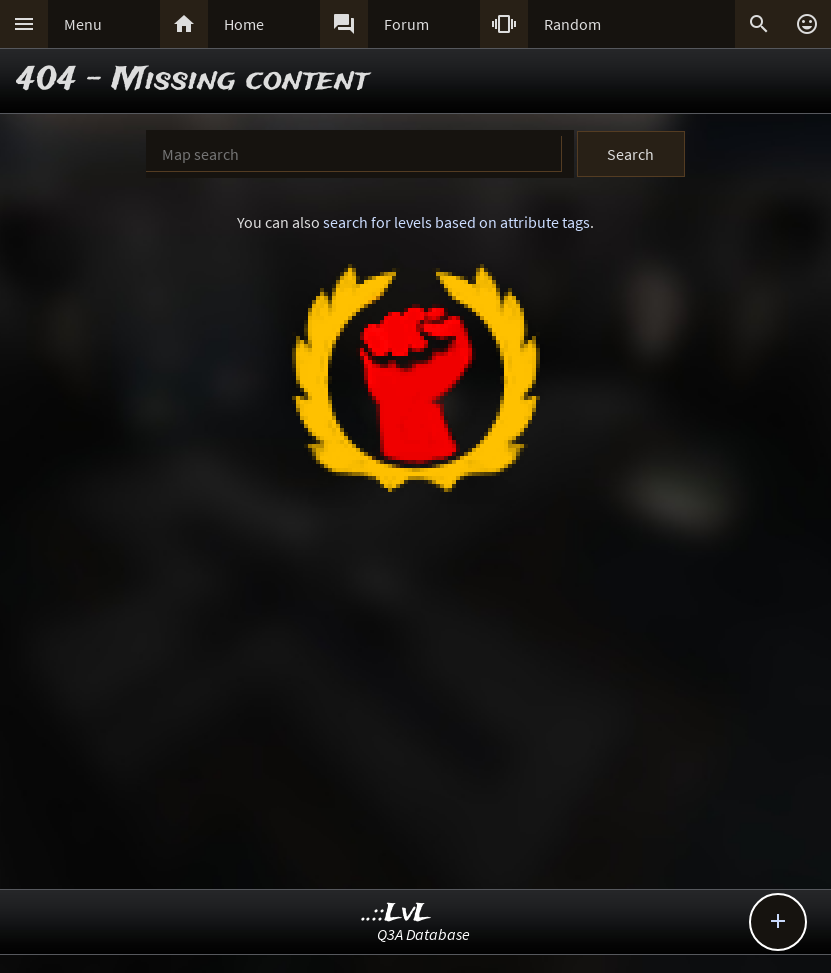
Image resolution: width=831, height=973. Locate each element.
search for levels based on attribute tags (456, 222)
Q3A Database (423, 934)
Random (572, 24)
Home (244, 24)
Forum (406, 24)
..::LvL (396, 913)
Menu (83, 24)
